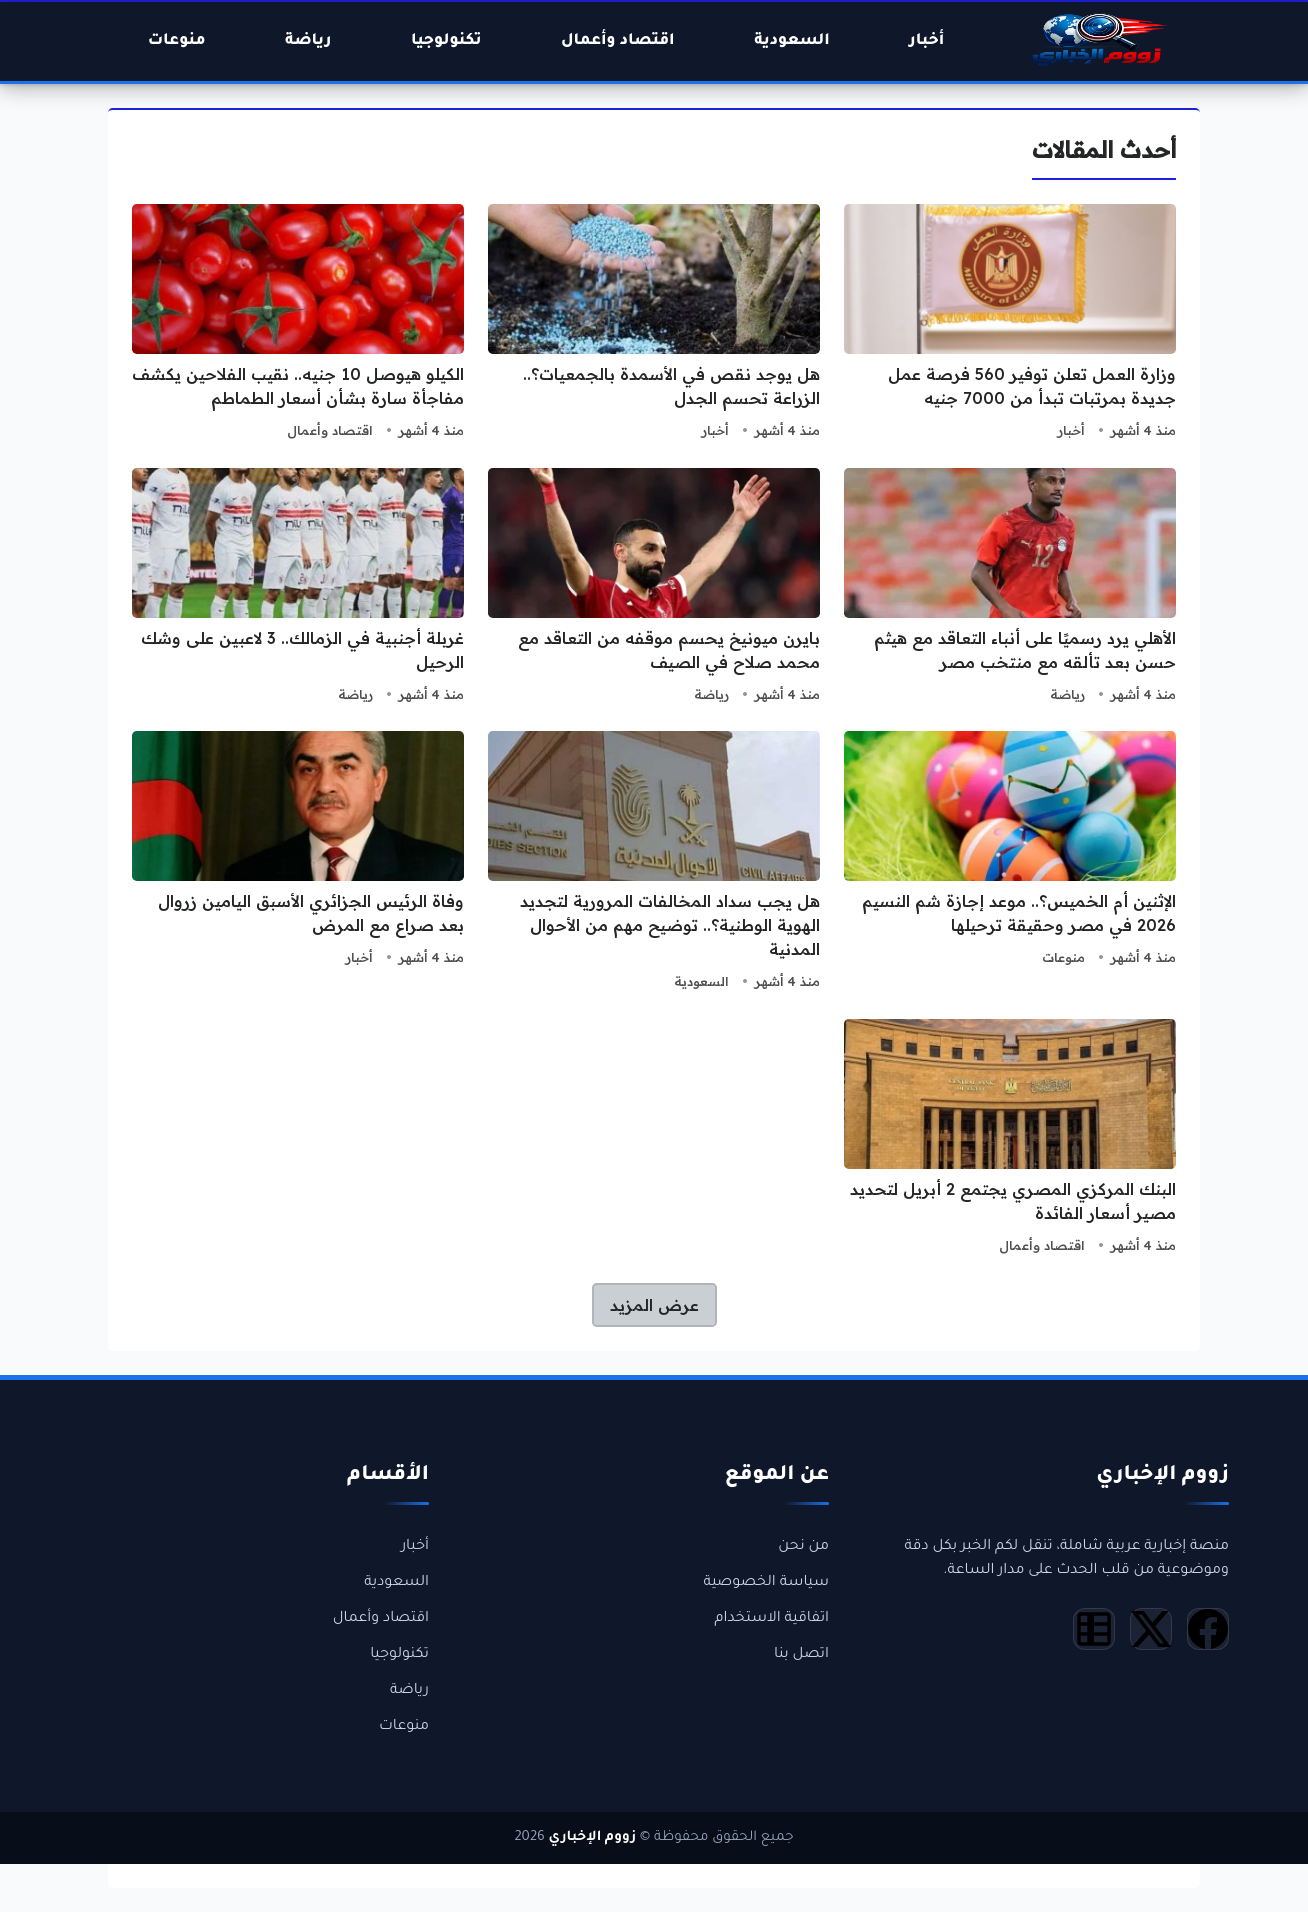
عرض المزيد (654, 1305)
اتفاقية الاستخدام (771, 1619)
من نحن (803, 1547)
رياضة (1067, 694)
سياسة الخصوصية (766, 1583)
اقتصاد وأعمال (330, 430)
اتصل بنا (801, 1655)
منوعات (1063, 957)
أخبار (1071, 430)
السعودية (701, 981)
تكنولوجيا (399, 1655)
